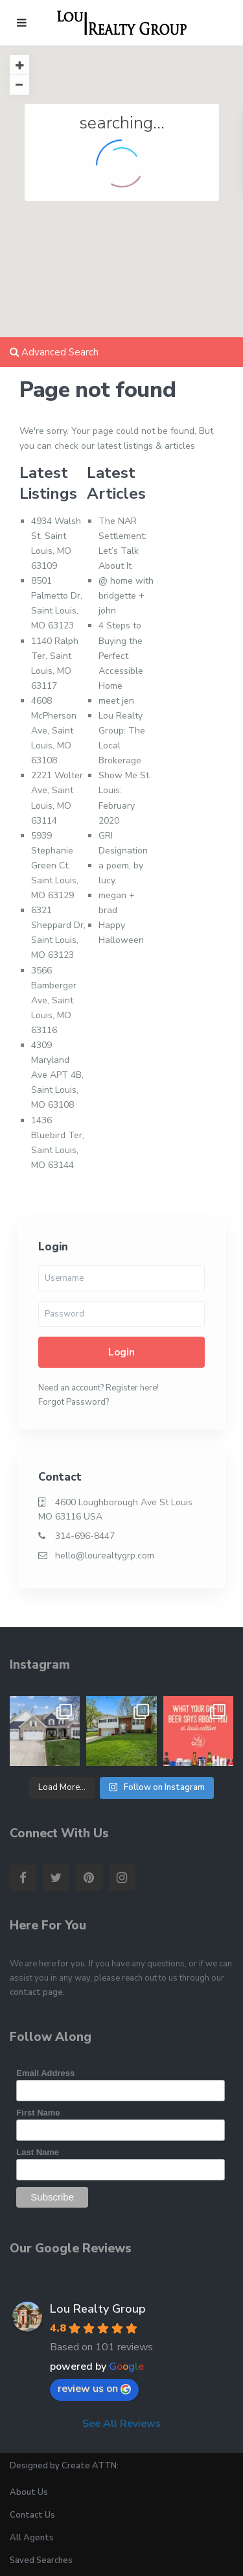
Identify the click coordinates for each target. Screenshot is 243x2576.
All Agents (32, 2538)
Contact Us (32, 2515)
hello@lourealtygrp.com (104, 1555)
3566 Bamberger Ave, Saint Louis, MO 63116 (53, 1000)
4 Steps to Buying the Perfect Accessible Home (120, 655)
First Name (38, 2112)
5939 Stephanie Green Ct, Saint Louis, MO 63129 (54, 865)
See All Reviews (121, 2423)
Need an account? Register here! (98, 1388)
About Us (29, 2492)
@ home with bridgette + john (126, 596)
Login (121, 1352)
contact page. (37, 1992)
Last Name (37, 2152)
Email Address (45, 2073)
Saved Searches (41, 2560)
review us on (94, 2388)
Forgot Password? (73, 1402)
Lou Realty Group (98, 2309)
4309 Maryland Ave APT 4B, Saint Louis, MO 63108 (57, 1075)
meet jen (116, 701)
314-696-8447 (85, 1536)
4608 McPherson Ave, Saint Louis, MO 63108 (53, 731)
